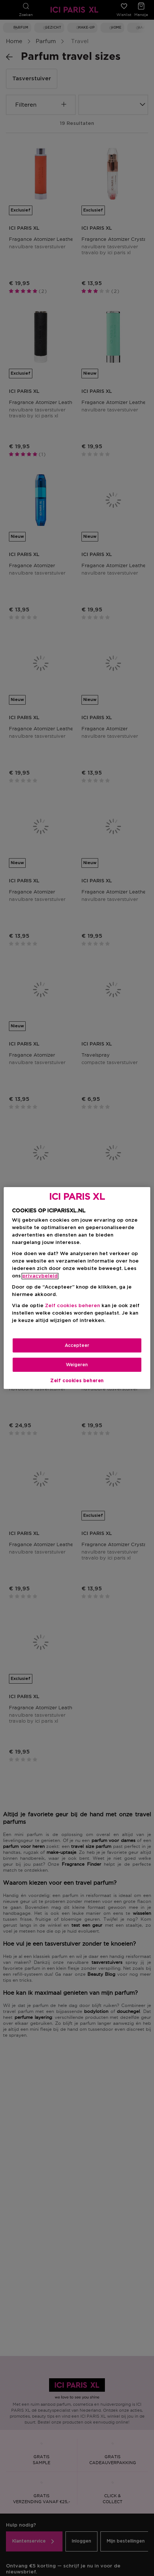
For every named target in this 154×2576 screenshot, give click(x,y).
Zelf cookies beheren (72, 1305)
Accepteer (77, 1345)
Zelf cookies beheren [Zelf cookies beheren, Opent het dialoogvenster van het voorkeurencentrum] (77, 1381)
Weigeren (77, 1365)
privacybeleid (40, 1276)
